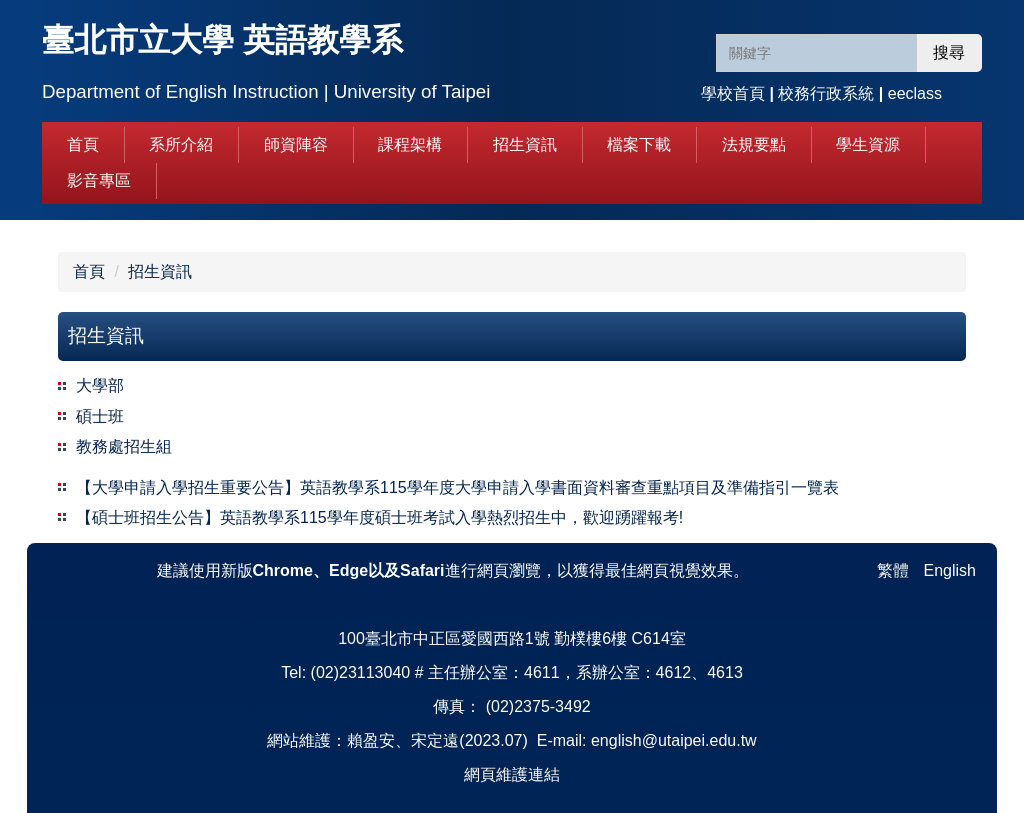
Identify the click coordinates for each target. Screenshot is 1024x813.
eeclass (915, 93)
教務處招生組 (124, 446)
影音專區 (99, 180)
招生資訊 (160, 271)
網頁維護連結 (512, 774)
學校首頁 (733, 93)
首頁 (83, 144)
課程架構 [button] (410, 144)
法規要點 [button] (754, 144)
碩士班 (100, 416)
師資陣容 (296, 144)
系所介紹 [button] (181, 144)
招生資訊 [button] (525, 144)
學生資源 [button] (868, 144)
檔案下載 (639, 144)
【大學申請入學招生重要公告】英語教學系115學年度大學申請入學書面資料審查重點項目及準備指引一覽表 (457, 487)
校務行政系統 (826, 93)
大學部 (100, 385)
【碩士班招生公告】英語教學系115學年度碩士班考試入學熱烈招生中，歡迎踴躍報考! (379, 517)
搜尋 (949, 52)
